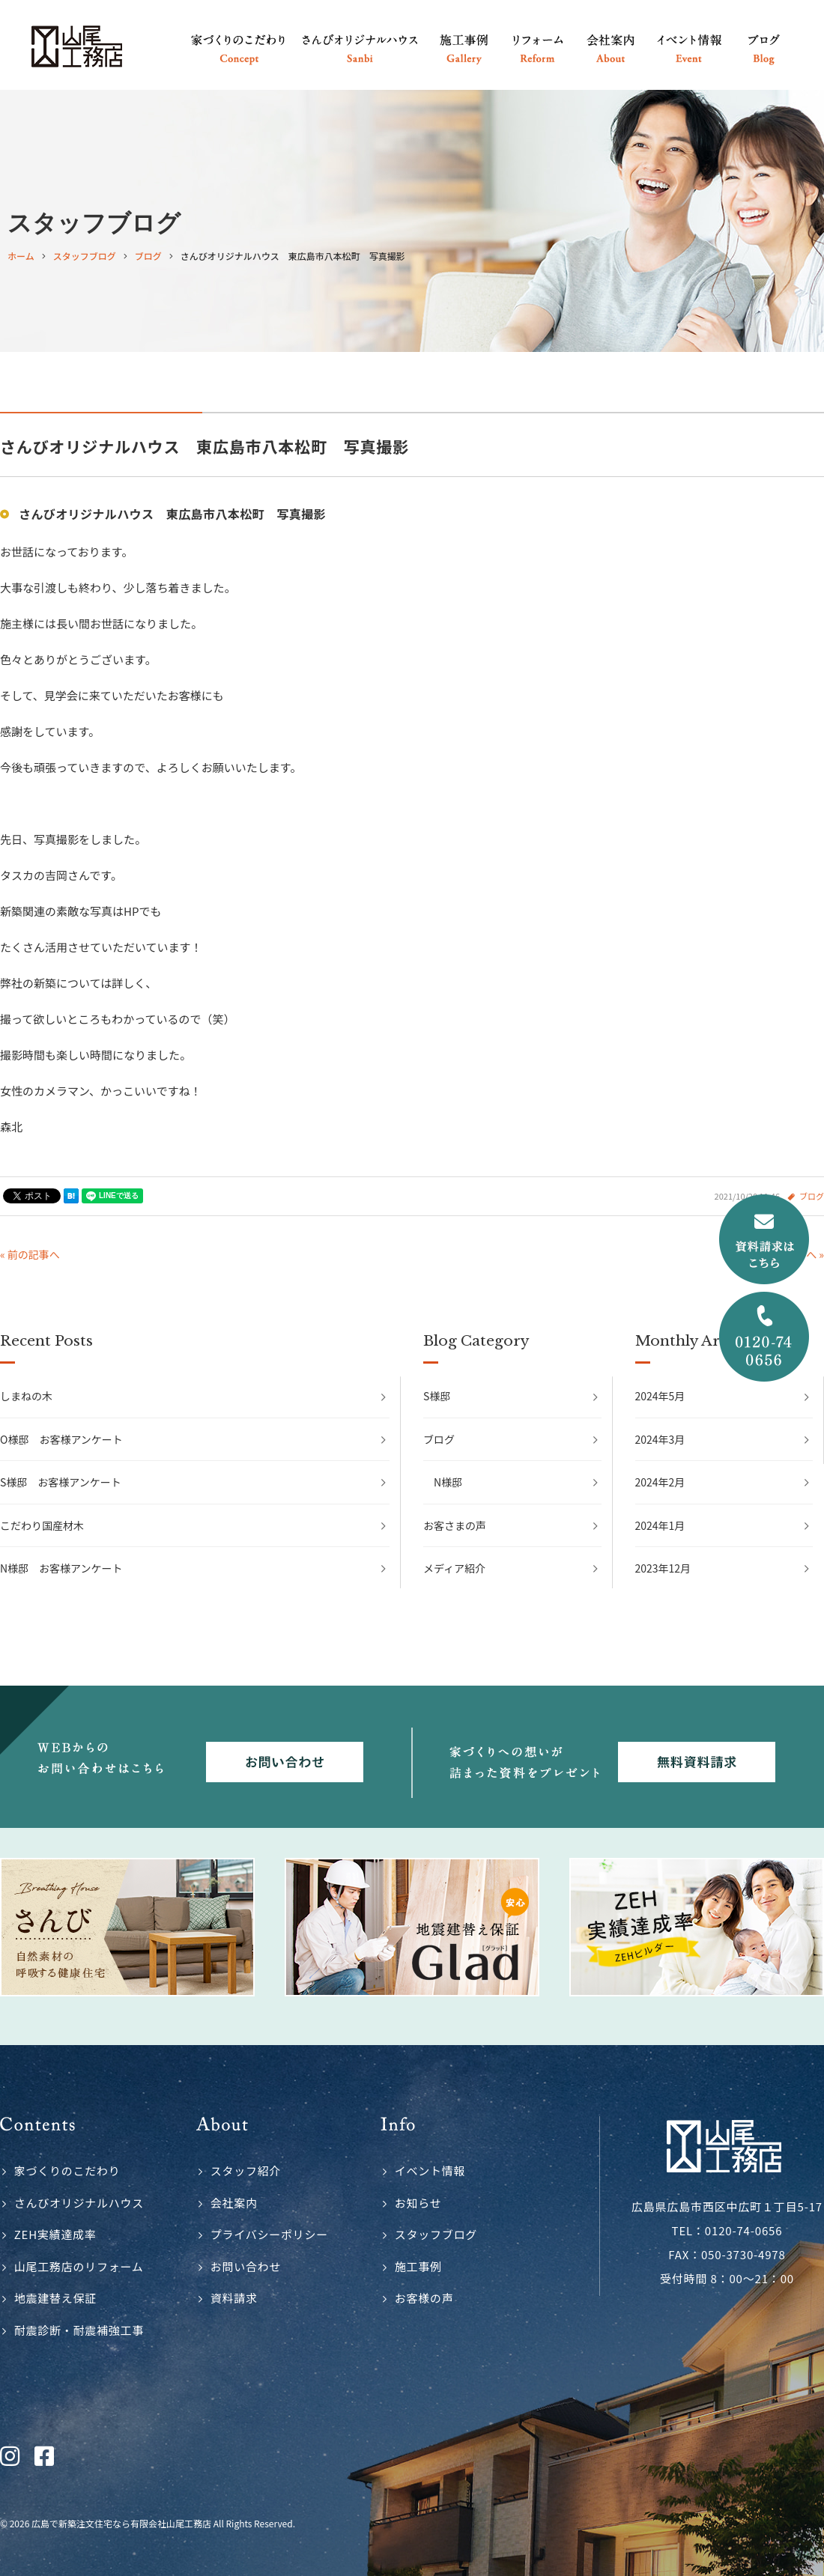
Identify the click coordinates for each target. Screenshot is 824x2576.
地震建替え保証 (55, 2298)
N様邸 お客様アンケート (61, 1568)
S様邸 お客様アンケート (60, 1481)
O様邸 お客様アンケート (61, 1439)
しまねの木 (26, 1395)
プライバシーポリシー (269, 2234)
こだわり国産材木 (42, 1525)
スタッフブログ (436, 2234)
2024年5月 (660, 1395)
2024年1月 (660, 1525)
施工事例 (418, 2266)
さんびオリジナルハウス (79, 2203)
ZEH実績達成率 (55, 2234)
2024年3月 (660, 1439)
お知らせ (418, 2203)
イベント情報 (430, 2170)
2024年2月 (660, 1481)
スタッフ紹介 (246, 2170)
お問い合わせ (246, 2266)
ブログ (439, 1439)
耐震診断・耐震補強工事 (79, 2330)
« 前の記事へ (30, 1254)
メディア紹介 (454, 1568)
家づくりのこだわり (67, 2170)
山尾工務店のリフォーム (79, 2266)
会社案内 (234, 2203)
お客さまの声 (454, 1525)
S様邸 (436, 1395)
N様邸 (448, 1481)
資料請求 (234, 2298)
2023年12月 (663, 1568)
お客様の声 (424, 2298)
